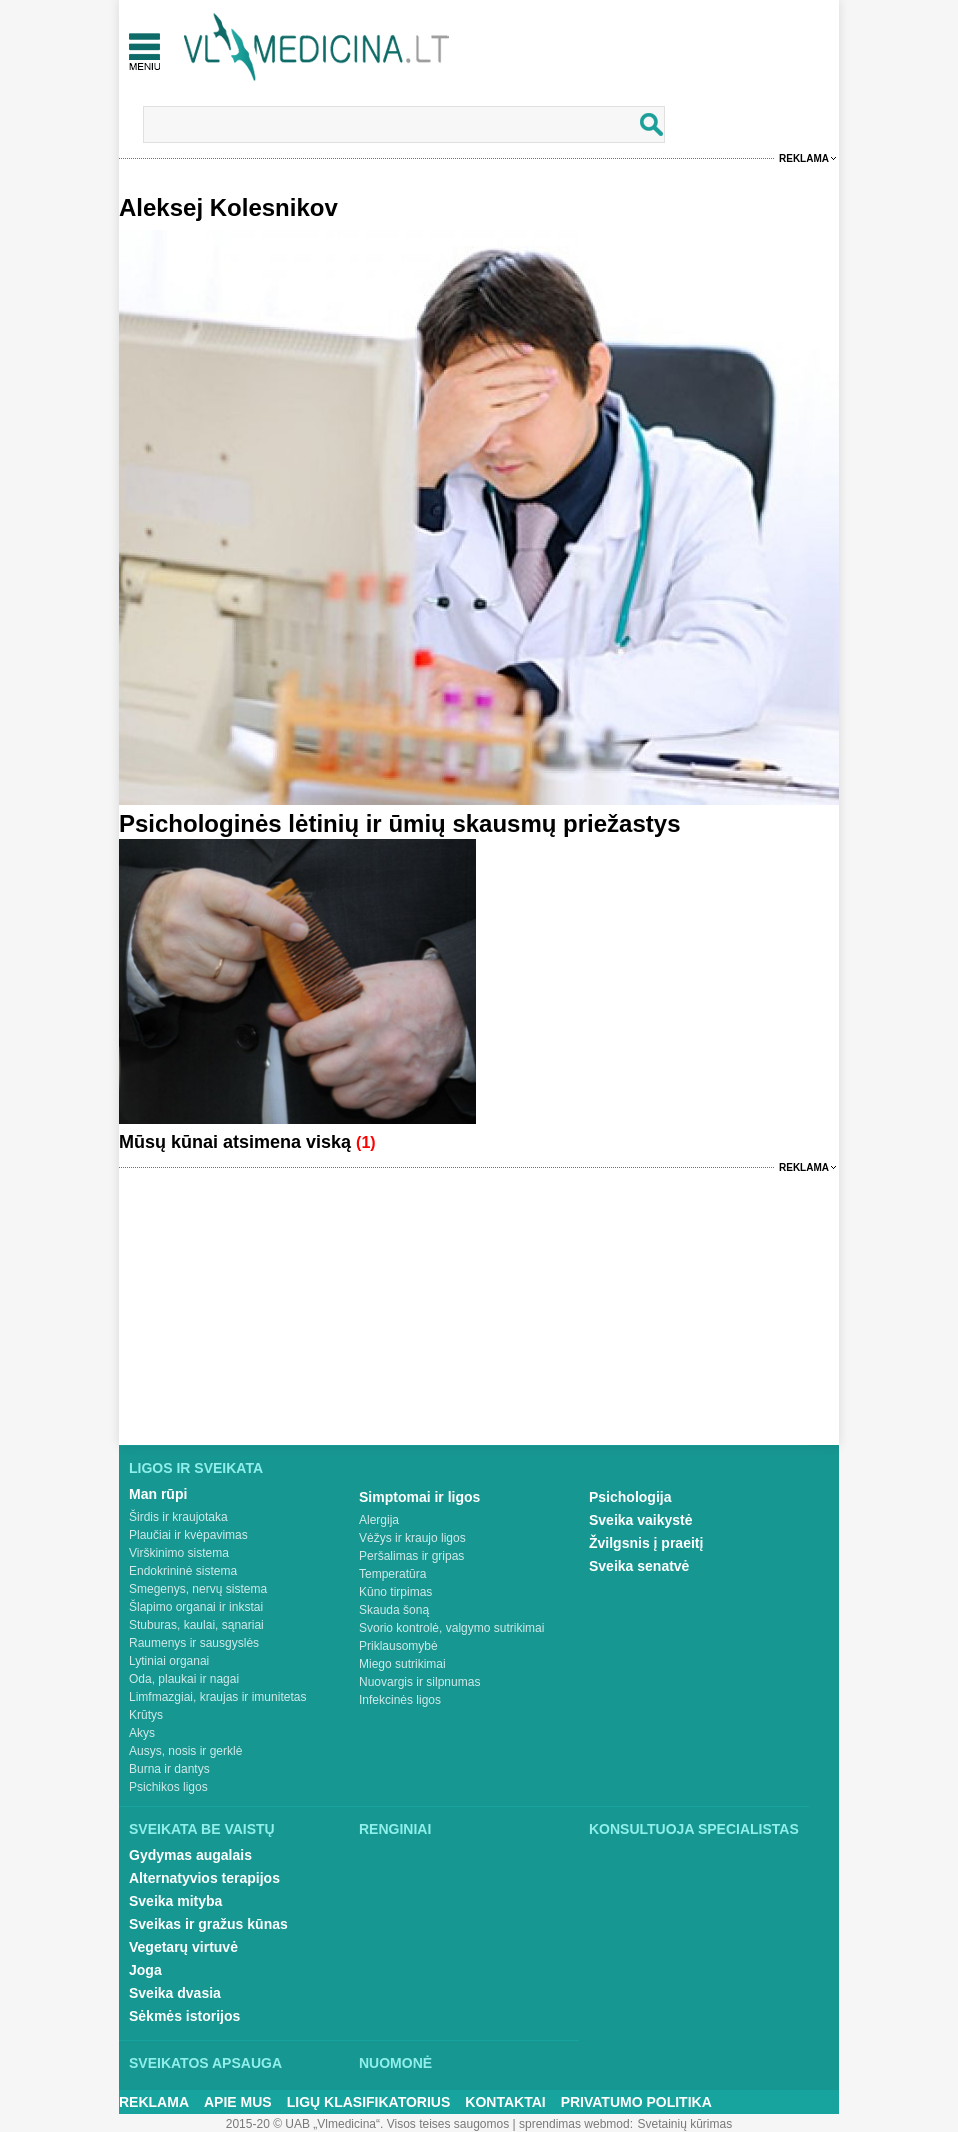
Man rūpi (158, 1494)
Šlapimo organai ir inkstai (196, 1607)
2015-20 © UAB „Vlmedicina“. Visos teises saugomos (367, 2124)
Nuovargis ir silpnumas (419, 1682)
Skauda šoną (394, 1610)
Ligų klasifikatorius (369, 2102)
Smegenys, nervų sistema (198, 1589)
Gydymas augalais (190, 1855)
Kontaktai (505, 2102)
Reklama (804, 158)
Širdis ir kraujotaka (178, 1517)
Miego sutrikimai (402, 1664)
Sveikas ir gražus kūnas (208, 1924)
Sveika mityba (175, 1901)
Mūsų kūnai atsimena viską (237, 1142)
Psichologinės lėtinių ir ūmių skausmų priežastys (400, 823)
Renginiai (395, 1829)
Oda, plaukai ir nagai (184, 1679)
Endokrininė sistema (183, 1571)
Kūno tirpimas (395, 1592)
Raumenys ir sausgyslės (194, 1643)
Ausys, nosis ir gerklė (185, 1751)
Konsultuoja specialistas (694, 1829)
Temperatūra (392, 1574)
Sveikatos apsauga (205, 2063)
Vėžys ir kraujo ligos (412, 1538)
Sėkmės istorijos (184, 2016)
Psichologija (630, 1497)
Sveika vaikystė (641, 1520)
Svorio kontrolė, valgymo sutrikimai (451, 1628)
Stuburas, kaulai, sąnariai (196, 1625)
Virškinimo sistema (179, 1553)
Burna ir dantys (169, 1769)
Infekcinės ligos (400, 1700)
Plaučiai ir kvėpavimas (188, 1535)
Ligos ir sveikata (196, 1468)
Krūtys (146, 1715)
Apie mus (238, 2102)
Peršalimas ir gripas (411, 1556)
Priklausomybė (398, 1646)
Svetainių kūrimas (685, 2124)
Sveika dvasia (175, 1993)
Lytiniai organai (169, 1661)
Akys (142, 1733)
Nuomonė (395, 2063)
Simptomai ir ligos (419, 1497)
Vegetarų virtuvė (183, 1947)
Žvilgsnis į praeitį (646, 1543)
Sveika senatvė (639, 1566)
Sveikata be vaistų (202, 1829)
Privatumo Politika (636, 2102)
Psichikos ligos (168, 1787)
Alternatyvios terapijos (204, 1878)
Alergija (379, 1520)
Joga (145, 1970)
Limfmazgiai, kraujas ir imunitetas (217, 1697)
